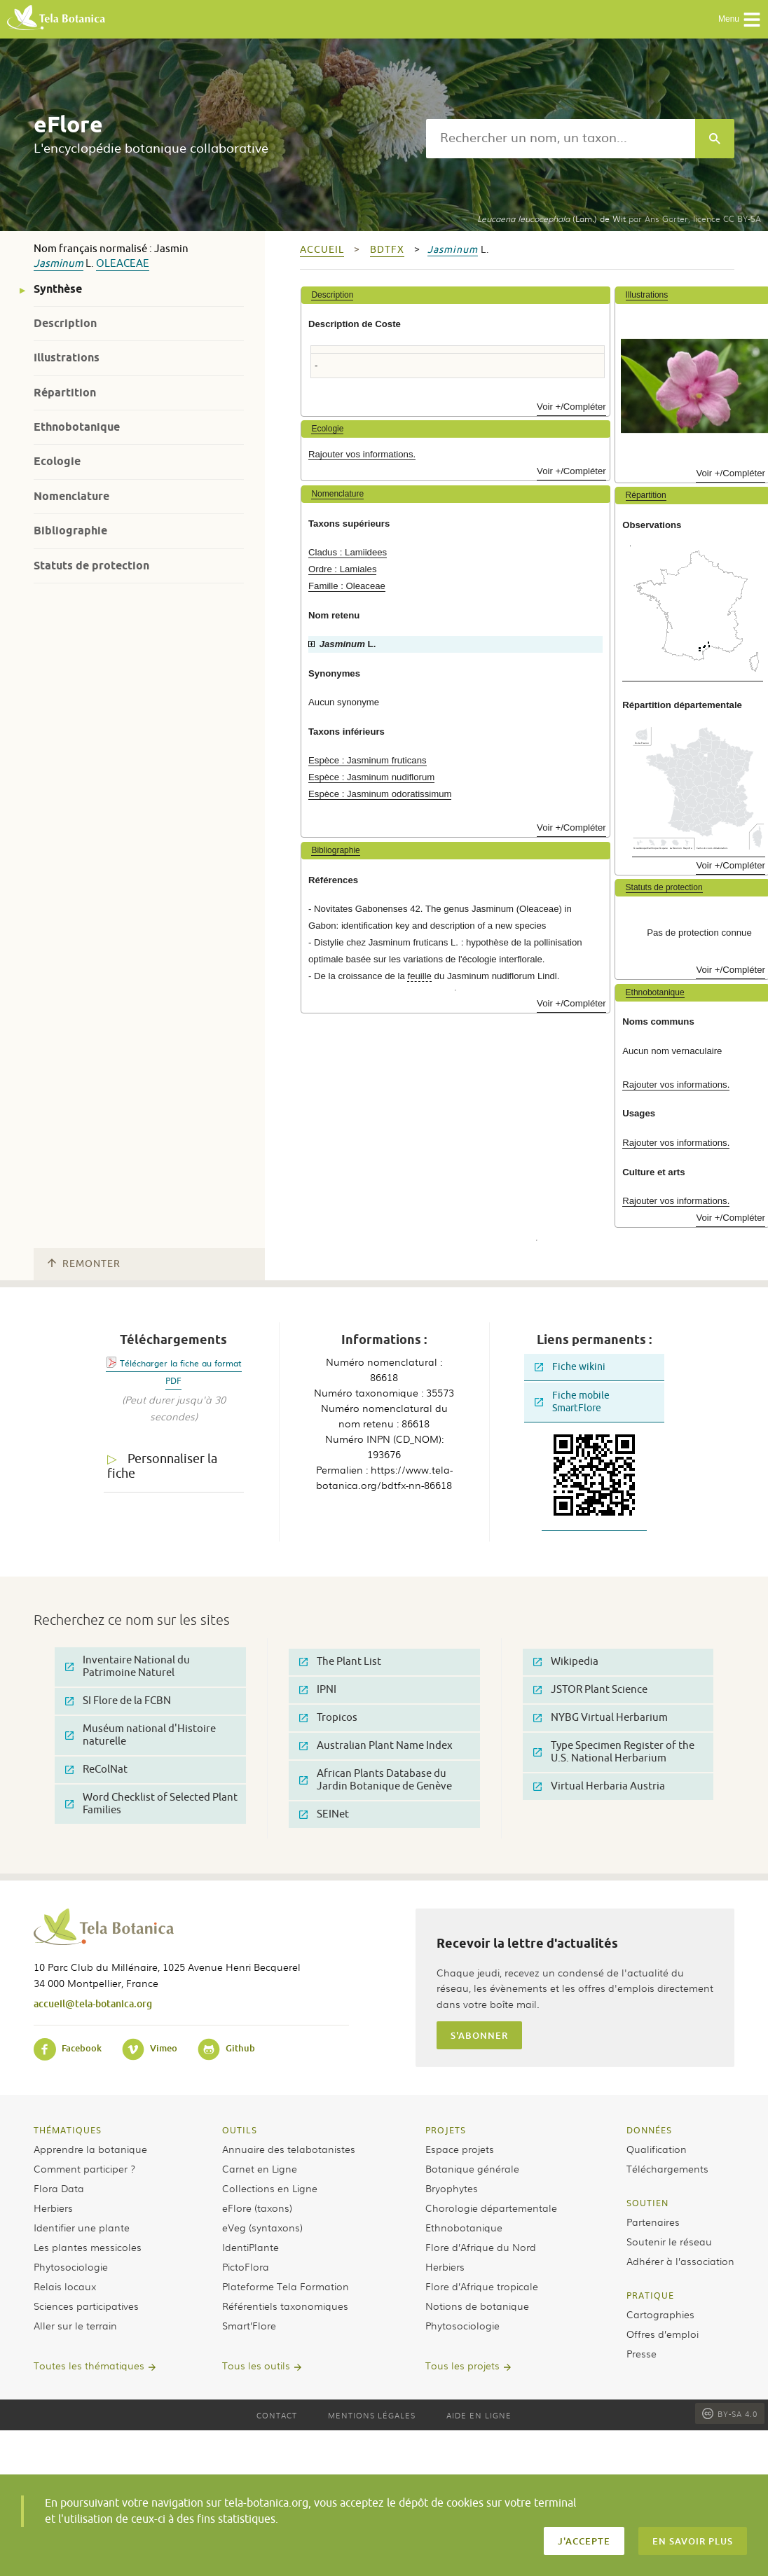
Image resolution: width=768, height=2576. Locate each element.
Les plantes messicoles (88, 2247)
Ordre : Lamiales (342, 569)
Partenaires (653, 2222)
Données (649, 2130)
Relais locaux (65, 2286)
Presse (641, 2353)
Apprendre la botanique (90, 2149)
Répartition (65, 392)
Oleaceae (122, 263)
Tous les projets (462, 2365)
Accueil (322, 250)
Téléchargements (667, 2168)
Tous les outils (256, 2365)
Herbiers (53, 2208)
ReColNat (96, 1769)
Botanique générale (472, 2168)
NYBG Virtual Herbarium (600, 1717)
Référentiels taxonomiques (285, 2306)
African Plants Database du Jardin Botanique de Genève (375, 1780)
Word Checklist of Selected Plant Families (151, 1804)
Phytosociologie (71, 2266)
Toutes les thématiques (89, 2365)
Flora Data (59, 2188)
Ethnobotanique (77, 427)
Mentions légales (372, 2415)
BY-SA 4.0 (729, 2413)
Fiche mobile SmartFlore (572, 1402)
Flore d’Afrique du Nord (480, 2247)
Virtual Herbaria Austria (599, 1786)
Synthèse (58, 289)
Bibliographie (70, 530)
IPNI (317, 1689)
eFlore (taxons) (257, 2208)
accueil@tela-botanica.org (93, 2003)
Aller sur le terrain (75, 2325)
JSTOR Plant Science (590, 1689)
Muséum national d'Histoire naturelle (140, 1735)
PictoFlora (245, 2266)
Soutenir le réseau (669, 2241)
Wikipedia (565, 1661)
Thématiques (68, 2130)
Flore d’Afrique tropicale (481, 2286)
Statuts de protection (91, 565)
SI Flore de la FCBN (118, 1701)
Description (65, 323)
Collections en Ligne (269, 2188)
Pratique (650, 2295)
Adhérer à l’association (680, 2261)
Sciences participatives (86, 2306)
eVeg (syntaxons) (262, 2227)
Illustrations (67, 357)
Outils (239, 2130)
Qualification (656, 2149)
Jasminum (58, 263)
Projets (445, 2130)
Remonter (84, 1264)
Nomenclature (71, 496)
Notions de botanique (477, 2306)
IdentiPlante (250, 2247)
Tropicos (328, 1717)
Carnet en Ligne (259, 2168)
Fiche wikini (570, 1367)
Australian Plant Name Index (376, 1745)
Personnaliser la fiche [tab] (162, 1466)
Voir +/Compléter (571, 406)
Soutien (647, 2202)
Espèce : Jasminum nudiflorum (371, 777)
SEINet (324, 1814)
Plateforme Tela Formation (285, 2286)
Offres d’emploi (662, 2334)
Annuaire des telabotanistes (288, 2149)
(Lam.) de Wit (551, 218)
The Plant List (340, 1661)
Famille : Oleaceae (346, 586)
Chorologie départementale (491, 2208)
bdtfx (387, 250)
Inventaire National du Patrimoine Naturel (127, 1667)
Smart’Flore (249, 2325)
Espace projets (459, 2149)
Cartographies (660, 2314)
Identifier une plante (82, 2227)
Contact (276, 2415)
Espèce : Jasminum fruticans (367, 760)
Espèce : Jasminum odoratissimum (379, 794)
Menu (739, 20)
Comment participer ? (84, 2168)
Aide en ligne (479, 2415)
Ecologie (57, 461)
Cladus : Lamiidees (347, 552)
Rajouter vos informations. (362, 454)
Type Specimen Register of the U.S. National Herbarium (613, 1752)
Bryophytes (451, 2188)
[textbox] (560, 138)
